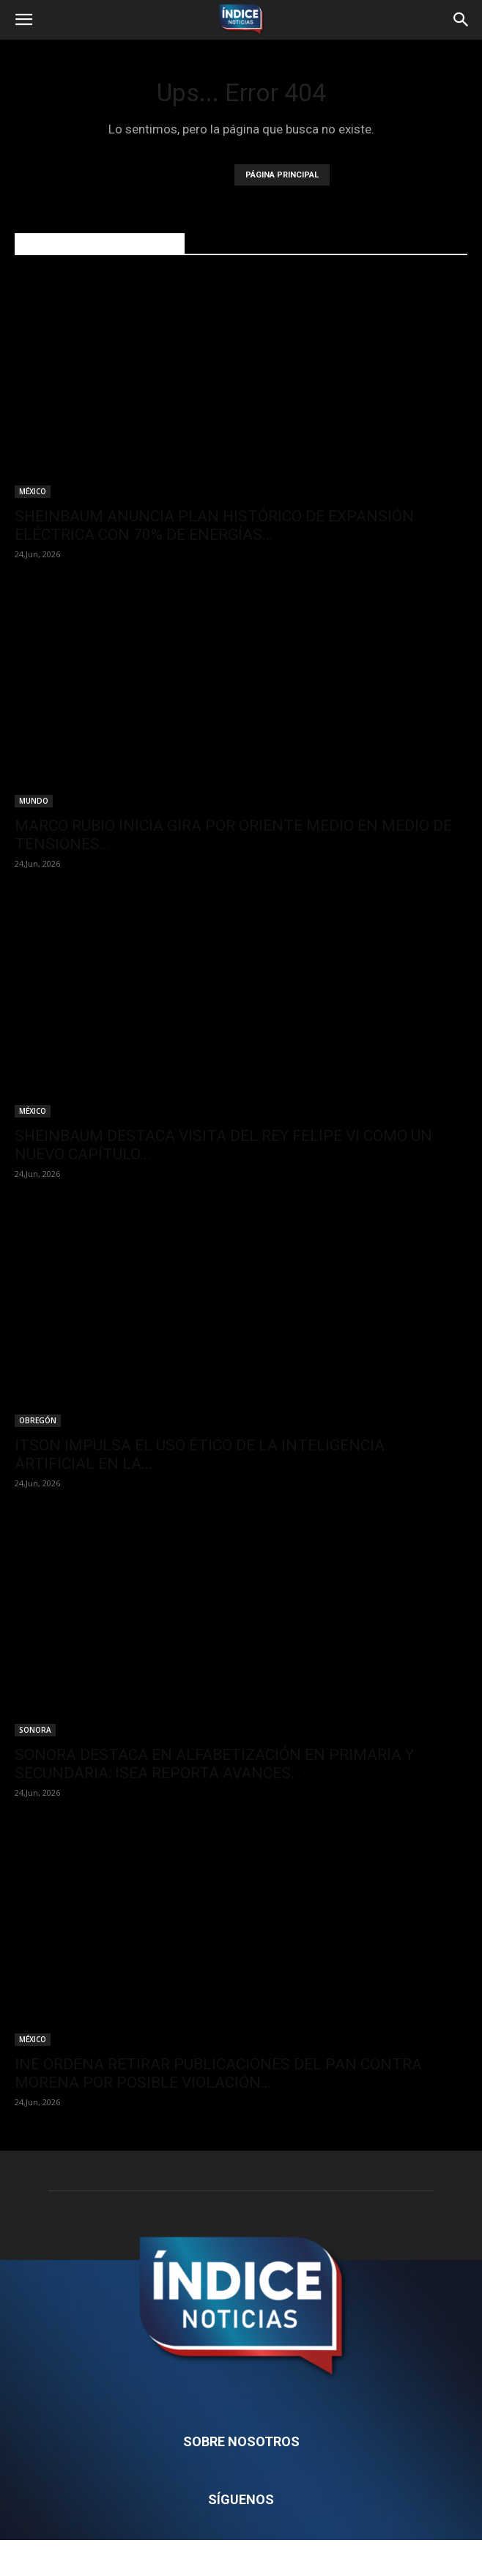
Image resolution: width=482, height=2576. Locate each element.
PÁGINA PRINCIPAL (282, 175)
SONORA (35, 1730)
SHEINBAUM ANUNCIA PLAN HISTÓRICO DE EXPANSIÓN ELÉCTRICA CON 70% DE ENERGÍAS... (214, 525)
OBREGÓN (37, 1420)
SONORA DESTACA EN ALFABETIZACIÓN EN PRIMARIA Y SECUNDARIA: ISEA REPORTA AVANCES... (214, 1764)
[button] (23, 20)
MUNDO (33, 801)
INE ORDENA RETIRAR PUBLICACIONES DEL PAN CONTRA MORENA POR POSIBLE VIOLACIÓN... (218, 2073)
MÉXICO (32, 491)
